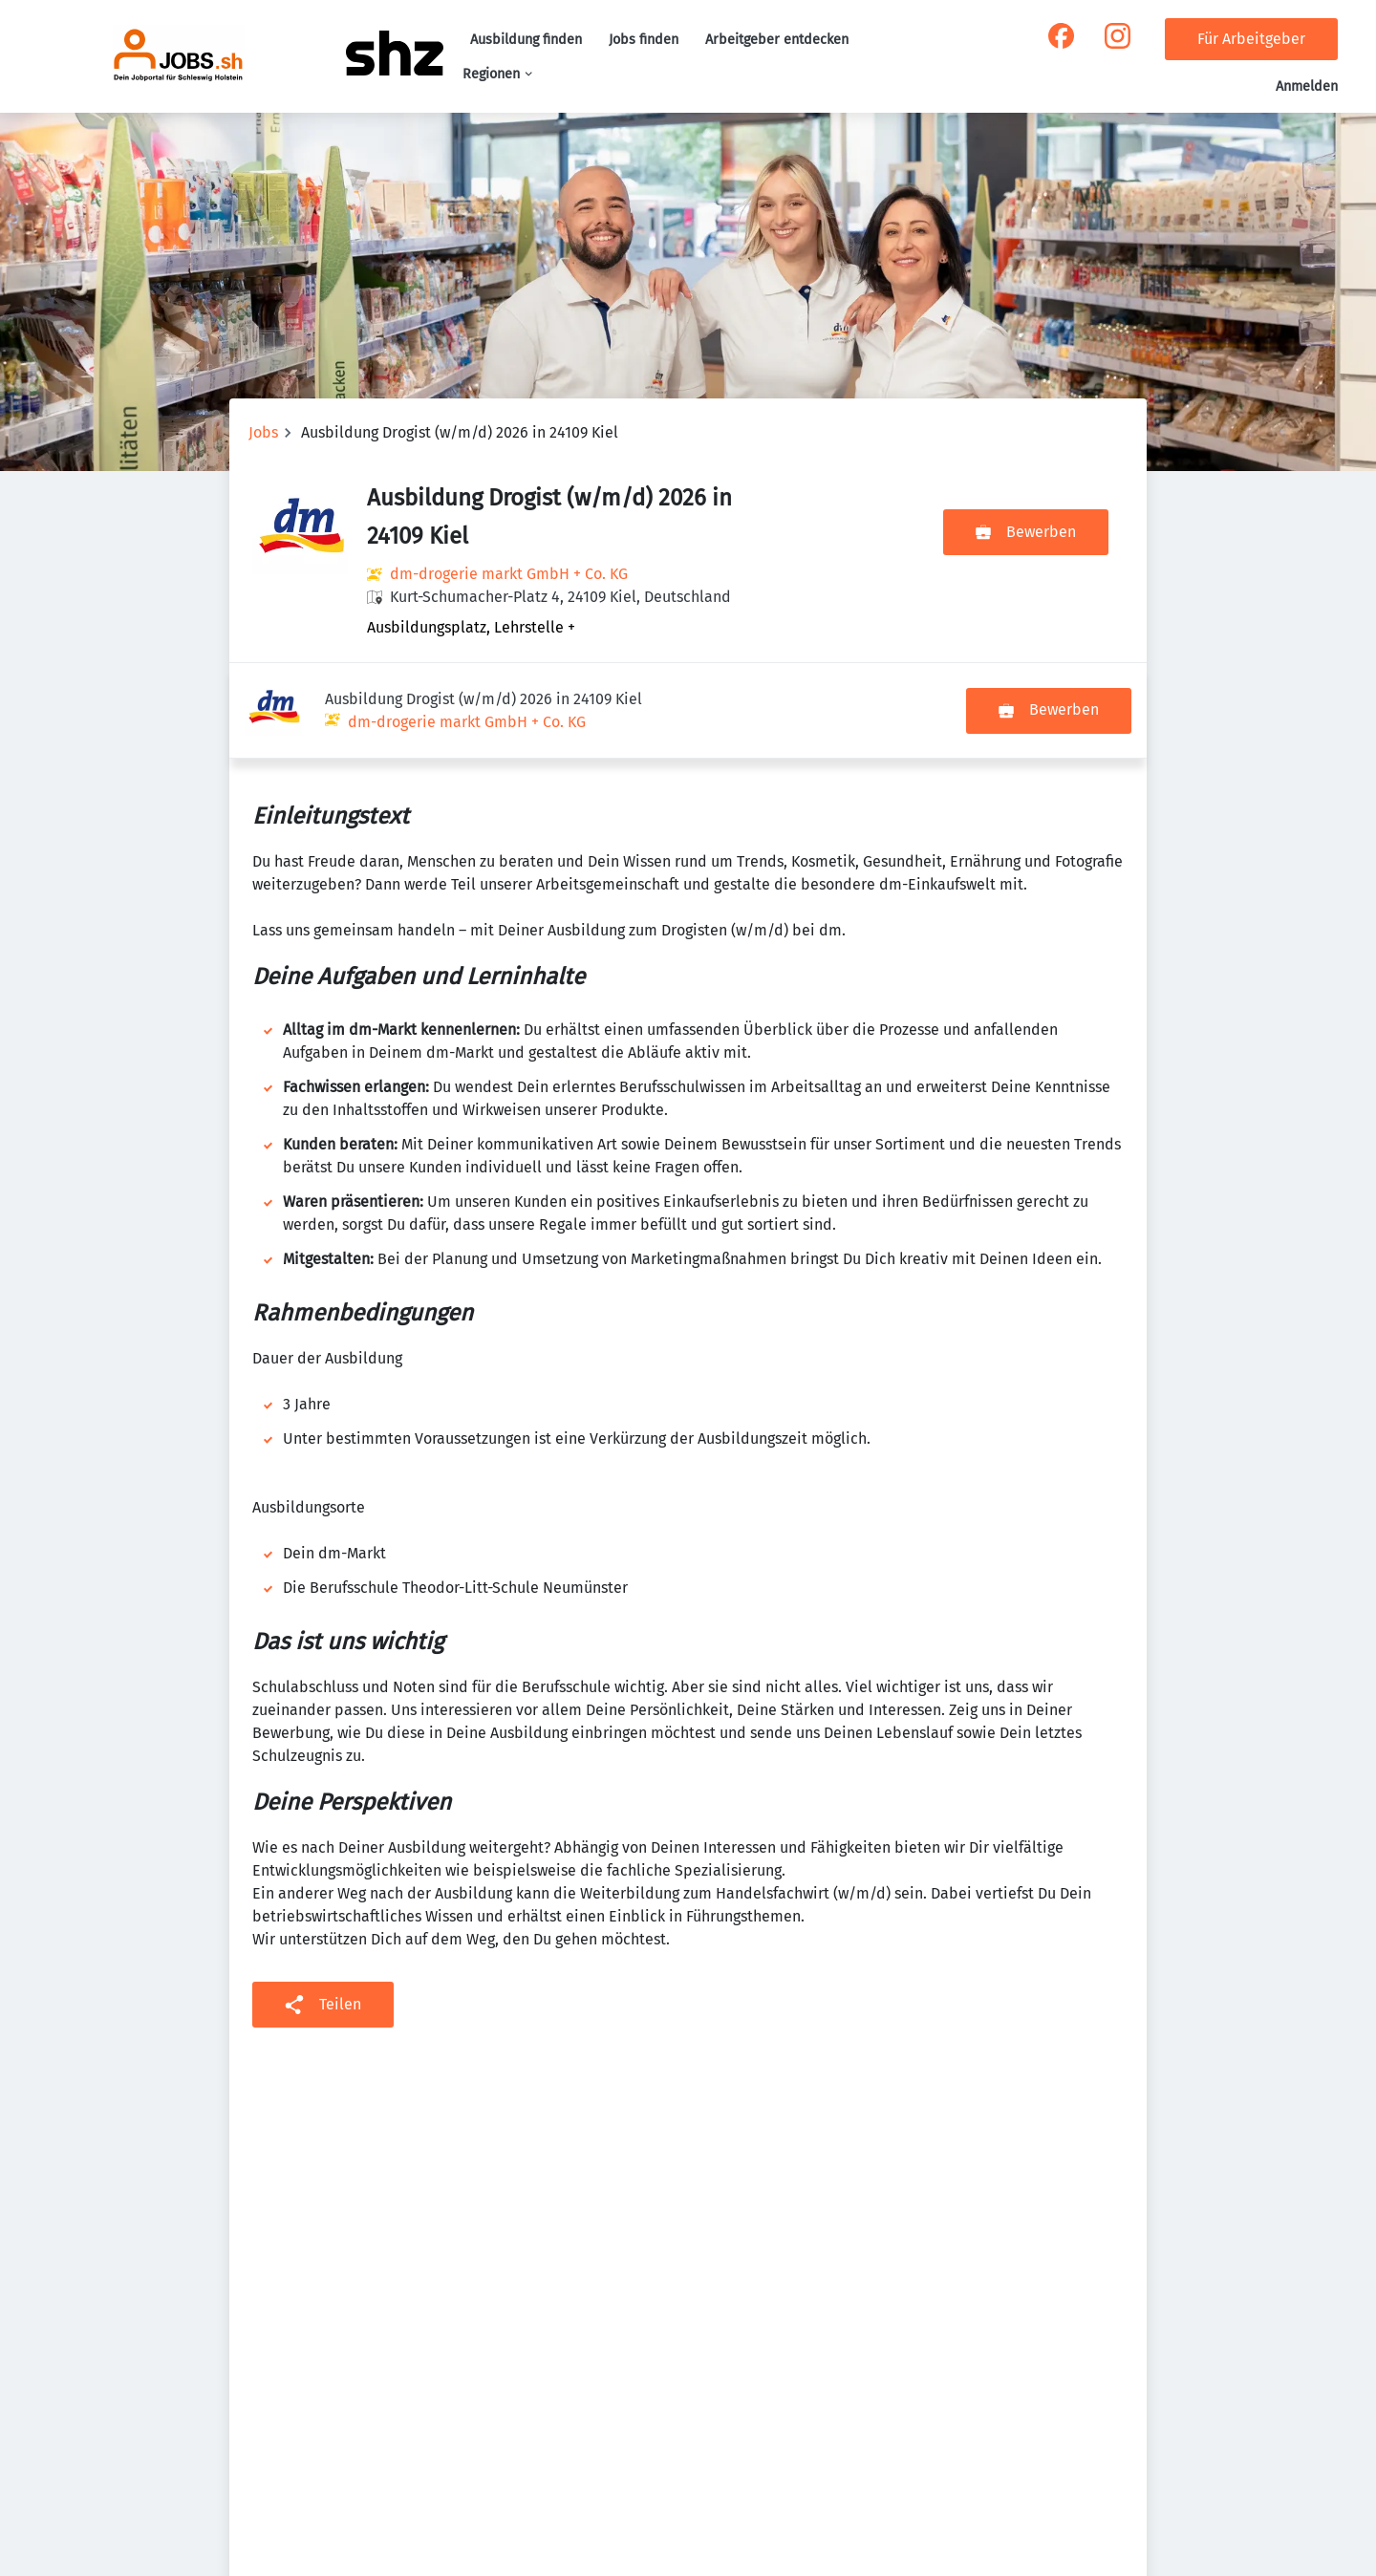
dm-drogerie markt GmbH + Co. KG (509, 574)
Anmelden (1307, 86)
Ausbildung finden (526, 40)
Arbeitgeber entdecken (777, 40)
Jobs (263, 432)
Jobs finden (643, 40)
